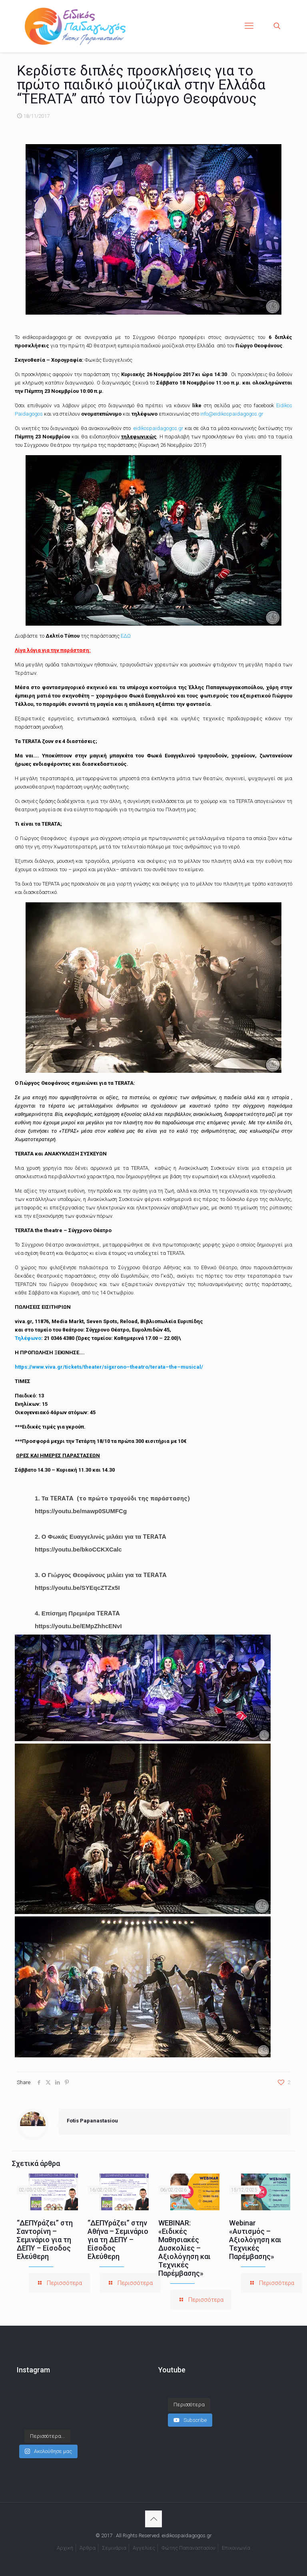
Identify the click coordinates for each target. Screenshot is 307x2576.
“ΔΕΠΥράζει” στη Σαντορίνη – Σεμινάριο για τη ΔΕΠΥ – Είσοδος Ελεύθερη (45, 2240)
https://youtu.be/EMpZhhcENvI (78, 1626)
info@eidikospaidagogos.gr (231, 414)
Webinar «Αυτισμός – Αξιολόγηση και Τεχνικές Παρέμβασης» (255, 2240)
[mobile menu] (249, 26)
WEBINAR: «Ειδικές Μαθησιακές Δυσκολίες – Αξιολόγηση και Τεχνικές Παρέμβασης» (184, 2248)
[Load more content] (189, 2405)
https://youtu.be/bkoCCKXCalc (78, 1549)
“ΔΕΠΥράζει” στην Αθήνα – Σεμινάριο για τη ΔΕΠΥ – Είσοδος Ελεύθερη (118, 2240)
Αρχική (65, 2548)
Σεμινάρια (114, 2548)
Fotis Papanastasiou (92, 2121)
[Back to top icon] (153, 2519)
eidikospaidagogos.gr (157, 428)
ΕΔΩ (126, 636)
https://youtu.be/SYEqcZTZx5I (77, 1587)
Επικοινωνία (236, 2548)
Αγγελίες (144, 2548)
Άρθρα (88, 2548)
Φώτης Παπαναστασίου (188, 2548)
